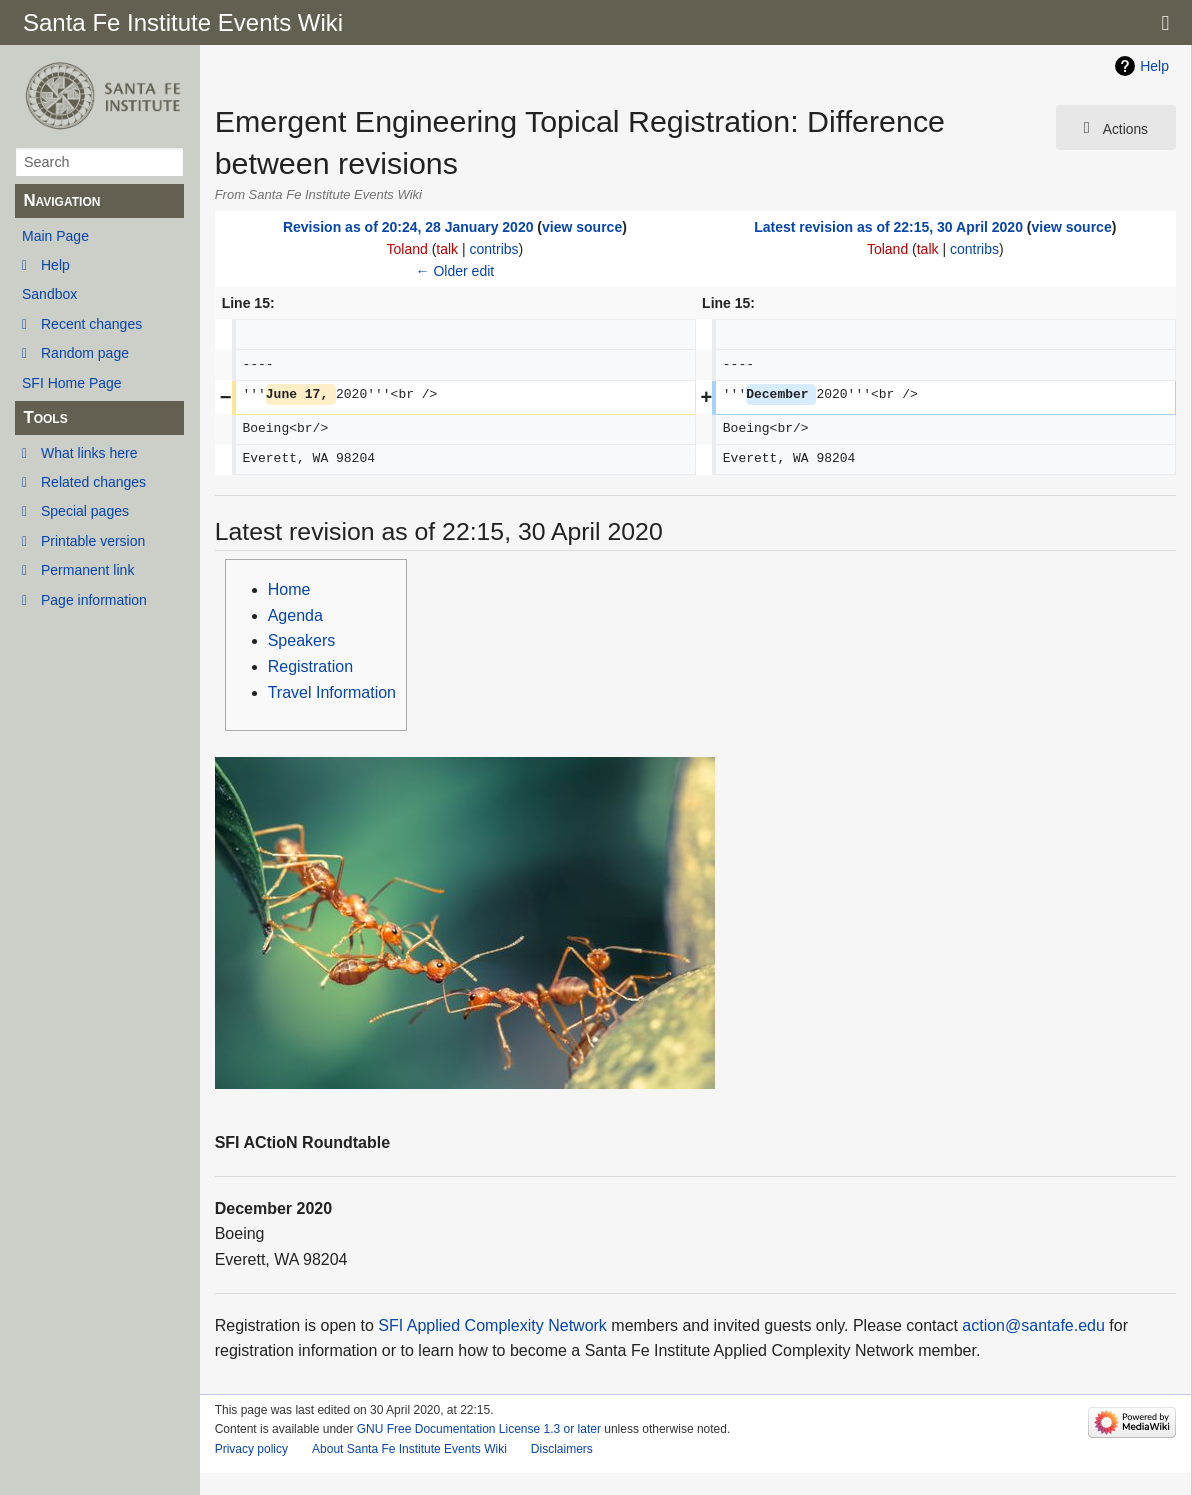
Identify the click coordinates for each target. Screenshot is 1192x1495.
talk (447, 249)
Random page (85, 353)
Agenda (295, 615)
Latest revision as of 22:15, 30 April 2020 (888, 227)
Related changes (93, 482)
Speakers (302, 640)
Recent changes (91, 324)
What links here (89, 453)
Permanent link (87, 570)
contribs (494, 249)
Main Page (55, 236)
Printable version (93, 541)
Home (289, 589)
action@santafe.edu (1033, 1325)
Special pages (85, 511)
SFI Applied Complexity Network (492, 1325)
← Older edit (455, 271)
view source (582, 227)
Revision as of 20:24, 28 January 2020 (408, 227)
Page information (94, 600)
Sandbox (49, 294)
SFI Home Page (72, 383)
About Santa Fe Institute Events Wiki (409, 1449)
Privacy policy (251, 1449)
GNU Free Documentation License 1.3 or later (479, 1429)
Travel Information (332, 692)
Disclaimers (562, 1449)
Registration (310, 666)
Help (55, 265)
